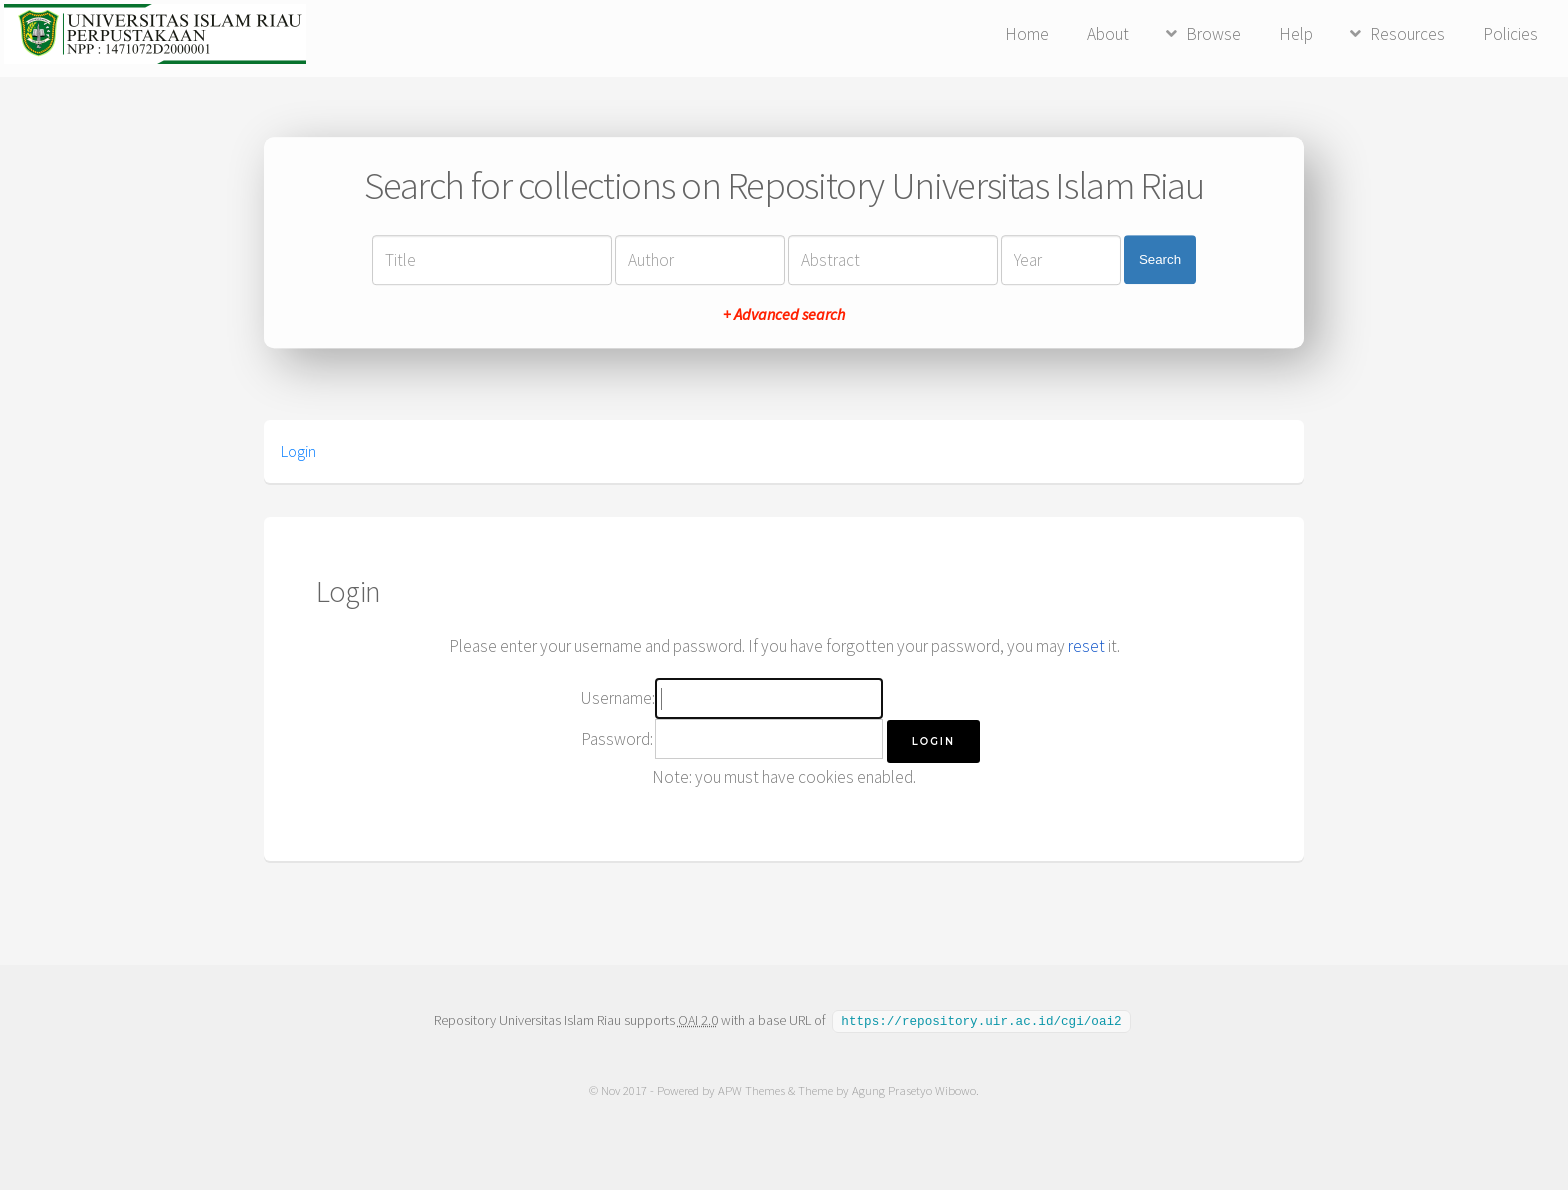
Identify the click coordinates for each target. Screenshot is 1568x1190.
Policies (1510, 34)
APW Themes (751, 1089)
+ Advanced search (784, 314)
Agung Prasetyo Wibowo (914, 1089)
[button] (933, 741)
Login (298, 451)
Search (1160, 259)
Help (1296, 34)
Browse (1213, 34)
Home (1027, 34)
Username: (617, 698)
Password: (617, 739)
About (1108, 34)
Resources (1407, 34)
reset (1086, 646)
